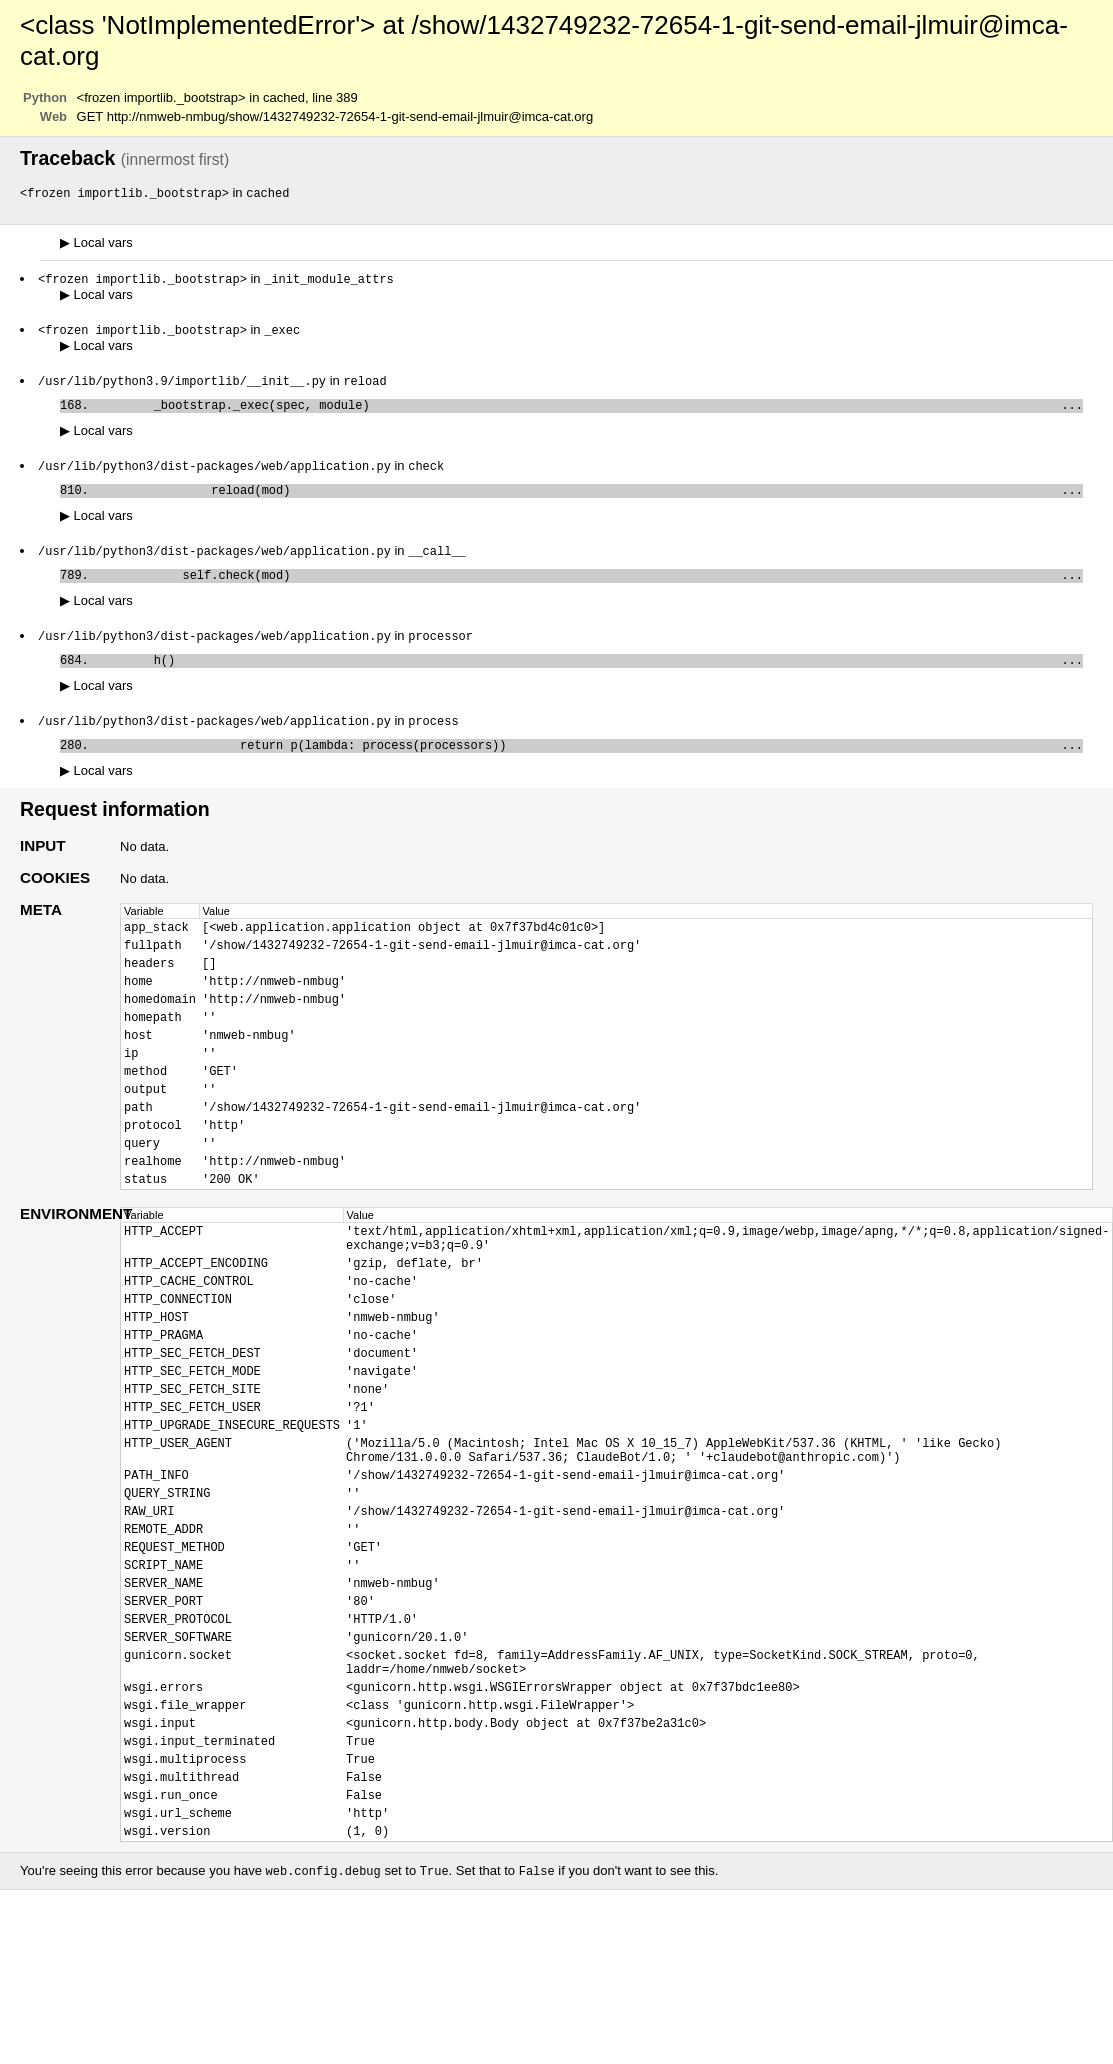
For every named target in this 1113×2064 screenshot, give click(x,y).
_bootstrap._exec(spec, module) (589, 411)
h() (589, 678)
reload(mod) (589, 500)
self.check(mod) (589, 589)
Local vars (96, 243)
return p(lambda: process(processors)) (589, 767)
